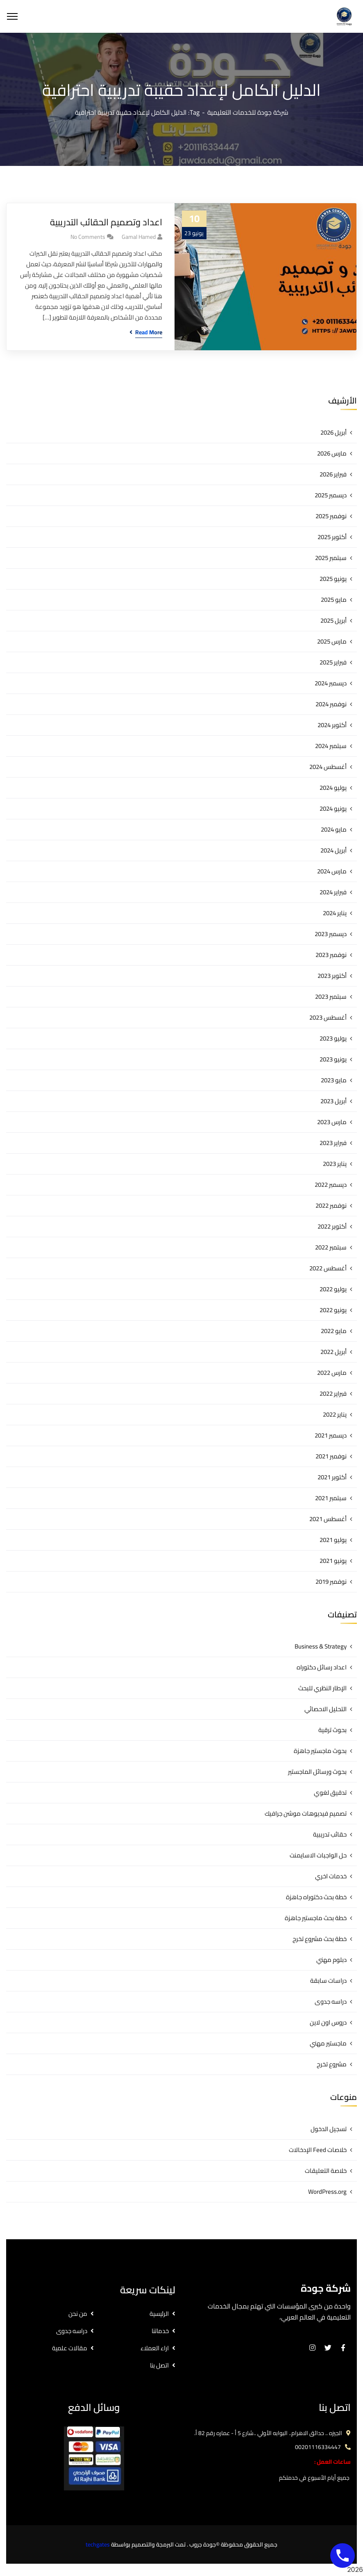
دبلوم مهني (331, 1960)
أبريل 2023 (333, 1101)
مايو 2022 (334, 1331)
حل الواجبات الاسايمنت (318, 1855)
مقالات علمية (69, 2348)
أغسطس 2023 (328, 1017)
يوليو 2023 (333, 1038)
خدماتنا (160, 2331)
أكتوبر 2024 (332, 725)
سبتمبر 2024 (331, 746)
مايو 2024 (334, 829)
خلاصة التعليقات (326, 2171)
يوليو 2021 (333, 1540)
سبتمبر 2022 (331, 1247)
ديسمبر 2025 (331, 495)
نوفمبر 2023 (331, 955)
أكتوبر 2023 (332, 976)
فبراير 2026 (333, 474)
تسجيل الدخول (329, 2129)
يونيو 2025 (333, 579)
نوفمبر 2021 (331, 1456)
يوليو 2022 (333, 1289)
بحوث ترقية (332, 1730)
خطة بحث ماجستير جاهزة (316, 1918)
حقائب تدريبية (330, 1834)
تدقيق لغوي (330, 1792)
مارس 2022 (332, 1373)
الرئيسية (159, 2314)
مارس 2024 (332, 871)
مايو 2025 (334, 599)
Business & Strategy (321, 1646)
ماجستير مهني (328, 2043)
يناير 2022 (335, 1414)
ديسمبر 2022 (331, 1184)
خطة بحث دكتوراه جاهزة (316, 1897)
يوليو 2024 (333, 788)
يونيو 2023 (333, 1059)
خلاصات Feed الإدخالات (318, 2150)
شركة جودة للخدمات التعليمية (247, 112)
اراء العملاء (155, 2348)
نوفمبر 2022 (331, 1205)
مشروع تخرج (332, 2064)
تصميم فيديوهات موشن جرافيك (306, 1813)
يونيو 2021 (333, 1561)
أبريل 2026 (333, 432)
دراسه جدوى (331, 2001)
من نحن (77, 2314)
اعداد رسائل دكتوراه (322, 1667)
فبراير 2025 (333, 662)
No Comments (87, 236)
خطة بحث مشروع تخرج (320, 1939)
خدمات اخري (331, 1876)
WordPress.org (327, 2191)
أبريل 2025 (333, 620)
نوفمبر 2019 (331, 1581)
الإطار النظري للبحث (322, 1688)
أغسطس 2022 (328, 1268)
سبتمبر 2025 (331, 558)
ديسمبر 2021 (331, 1435)
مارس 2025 (332, 641)
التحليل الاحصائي (325, 1709)
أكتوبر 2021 (332, 1477)
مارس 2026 (332, 453)
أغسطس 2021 (328, 1519)
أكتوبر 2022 (332, 1226)
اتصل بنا (159, 2365)
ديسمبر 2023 (331, 934)
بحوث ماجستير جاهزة (320, 1751)
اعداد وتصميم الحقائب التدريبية (106, 222)
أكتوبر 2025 (332, 537)
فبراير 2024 (333, 892)
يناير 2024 (335, 913)
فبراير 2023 (333, 1143)
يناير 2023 (335, 1164)
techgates (98, 2544)
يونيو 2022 (333, 1310)
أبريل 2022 (333, 1352)
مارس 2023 (332, 1122)
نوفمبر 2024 (331, 704)
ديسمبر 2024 (331, 683)
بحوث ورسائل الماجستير (317, 1772)
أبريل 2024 (333, 850)
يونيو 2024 (333, 808)
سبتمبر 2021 (331, 1498)
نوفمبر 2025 (331, 516)
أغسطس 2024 (328, 767)
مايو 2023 (334, 1080)
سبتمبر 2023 (331, 996)
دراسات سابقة (328, 1980)
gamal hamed (139, 236)
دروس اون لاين (328, 2022)
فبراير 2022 (333, 1393)
